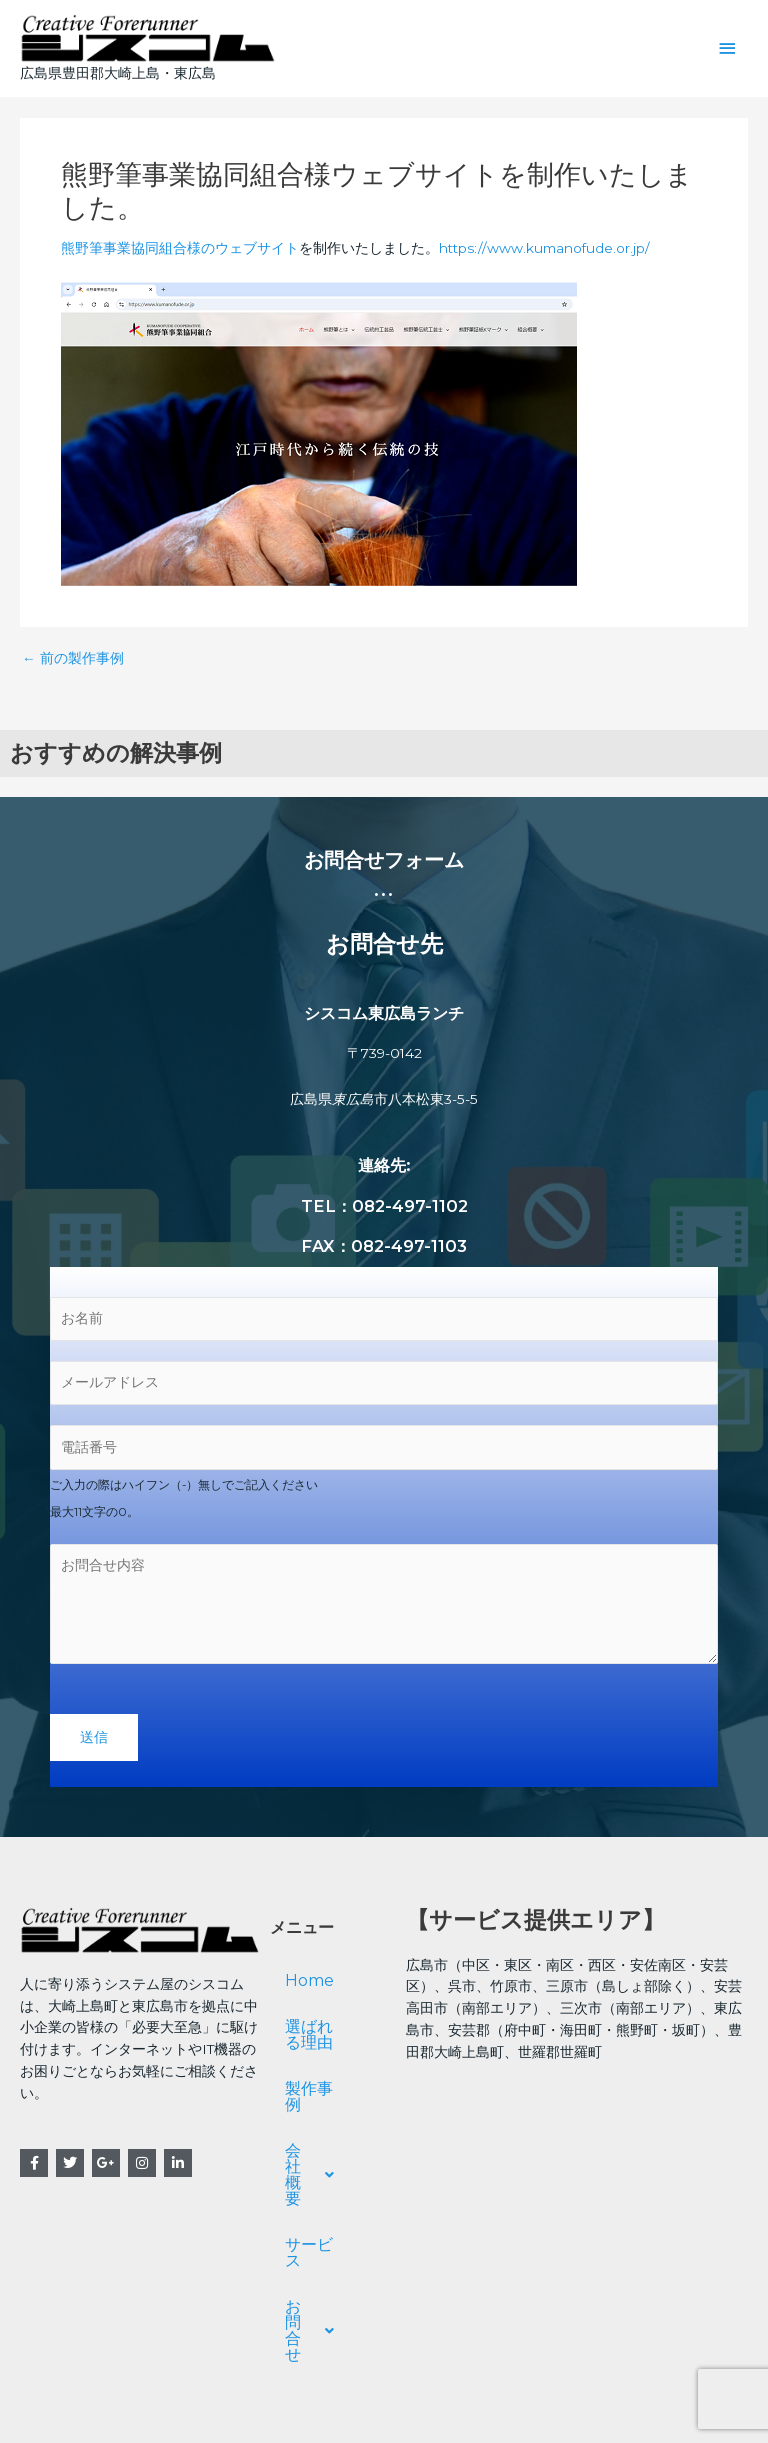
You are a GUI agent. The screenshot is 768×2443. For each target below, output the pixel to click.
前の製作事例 (73, 659)
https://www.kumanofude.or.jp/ (544, 249)
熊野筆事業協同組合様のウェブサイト (180, 249)
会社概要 (326, 2135)
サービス (317, 2181)
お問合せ (326, 2227)
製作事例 (317, 2089)
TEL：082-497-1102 (384, 1206)
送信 (94, 1737)
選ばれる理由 (325, 2035)
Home (309, 1981)
